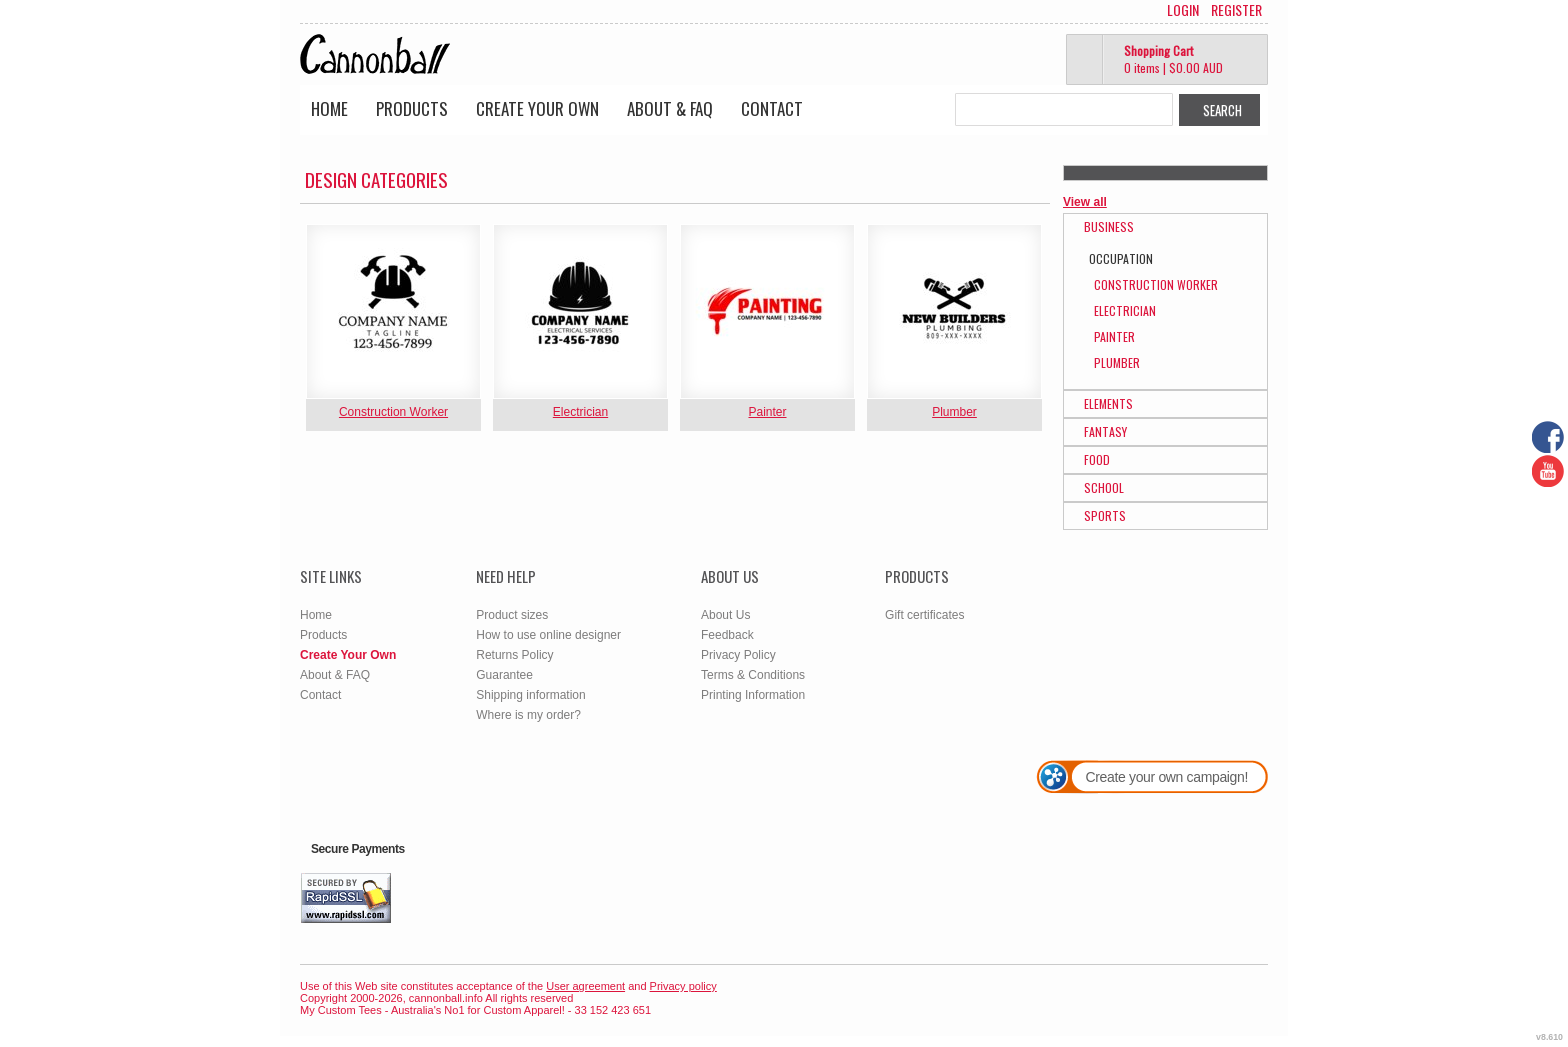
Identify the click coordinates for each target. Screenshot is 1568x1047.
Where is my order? (528, 715)
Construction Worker (393, 412)
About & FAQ (670, 108)
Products (412, 108)
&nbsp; (393, 311)
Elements (1108, 403)
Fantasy (1105, 431)
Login (1183, 10)
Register (1236, 10)
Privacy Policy (738, 655)
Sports (1105, 515)
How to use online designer (548, 635)
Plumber (954, 412)
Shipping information (530, 695)
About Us (725, 615)
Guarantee (504, 675)
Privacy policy (683, 986)
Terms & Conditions (753, 675)
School (1104, 487)
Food (1097, 459)
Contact (772, 108)
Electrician (580, 412)
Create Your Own (537, 108)
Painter (767, 412)
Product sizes (512, 615)
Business (1109, 226)
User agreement (585, 986)
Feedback (727, 635)
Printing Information (753, 695)
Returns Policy (514, 655)
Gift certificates (924, 615)
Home (329, 108)
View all (1085, 202)
